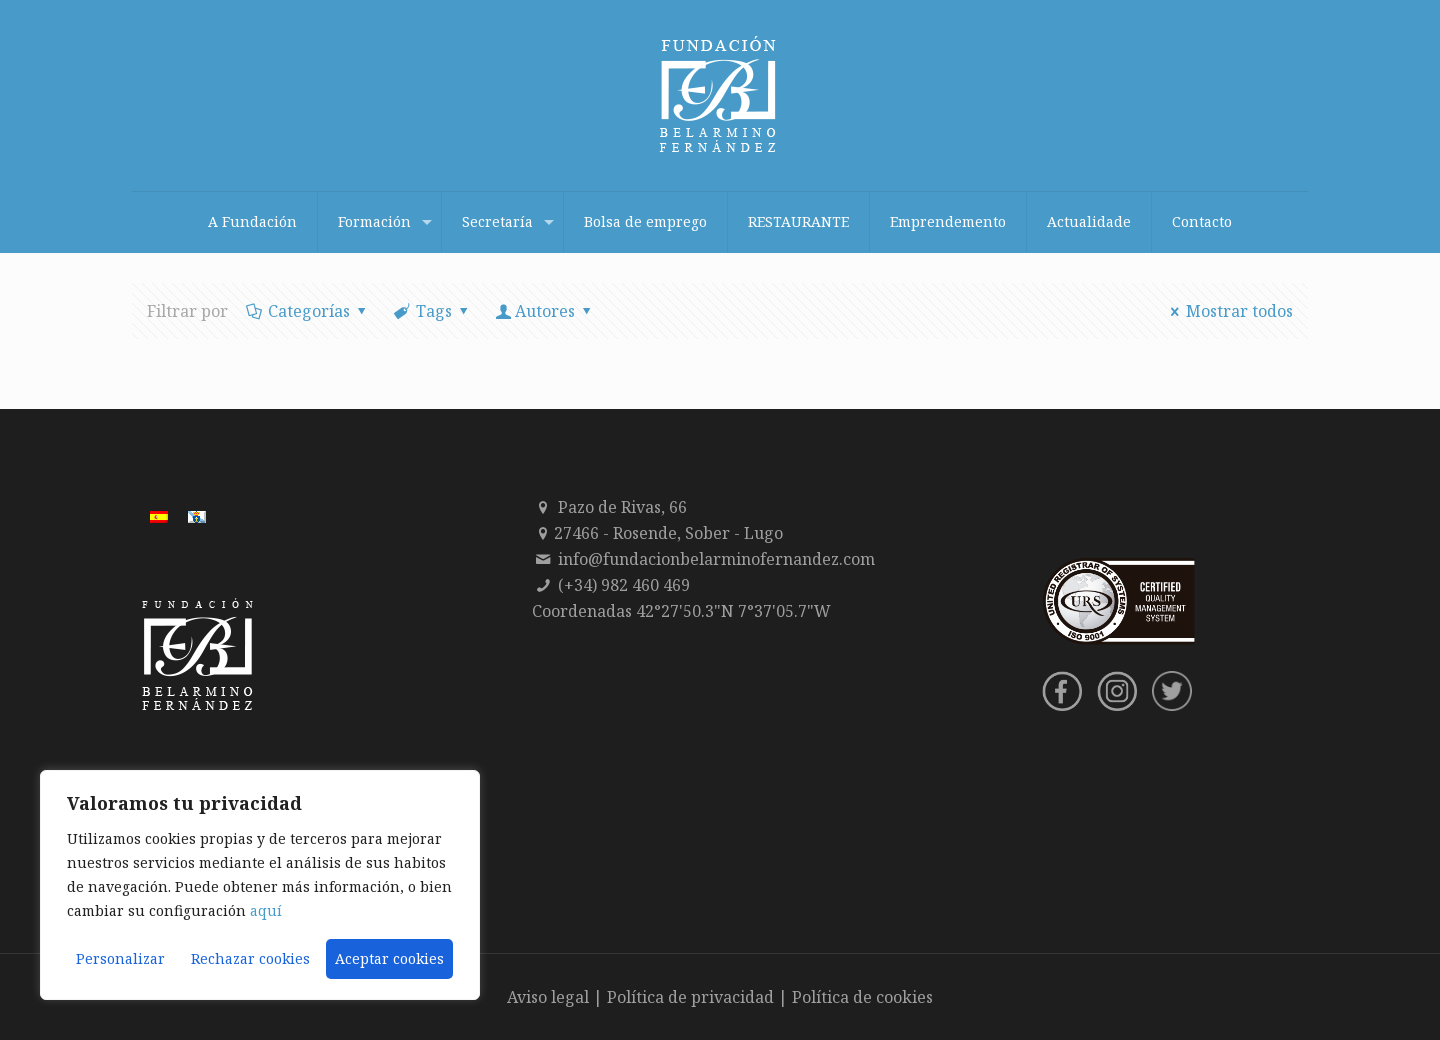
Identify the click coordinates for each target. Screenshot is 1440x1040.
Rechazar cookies (250, 958)
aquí (266, 910)
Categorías (308, 311)
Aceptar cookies (389, 958)
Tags (433, 311)
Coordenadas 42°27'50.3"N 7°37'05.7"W (681, 611)
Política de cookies (862, 997)
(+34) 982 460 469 (624, 585)
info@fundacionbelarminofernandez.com (716, 559)
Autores (545, 311)
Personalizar (120, 958)
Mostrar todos (1228, 311)
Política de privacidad (690, 997)
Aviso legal (548, 997)
